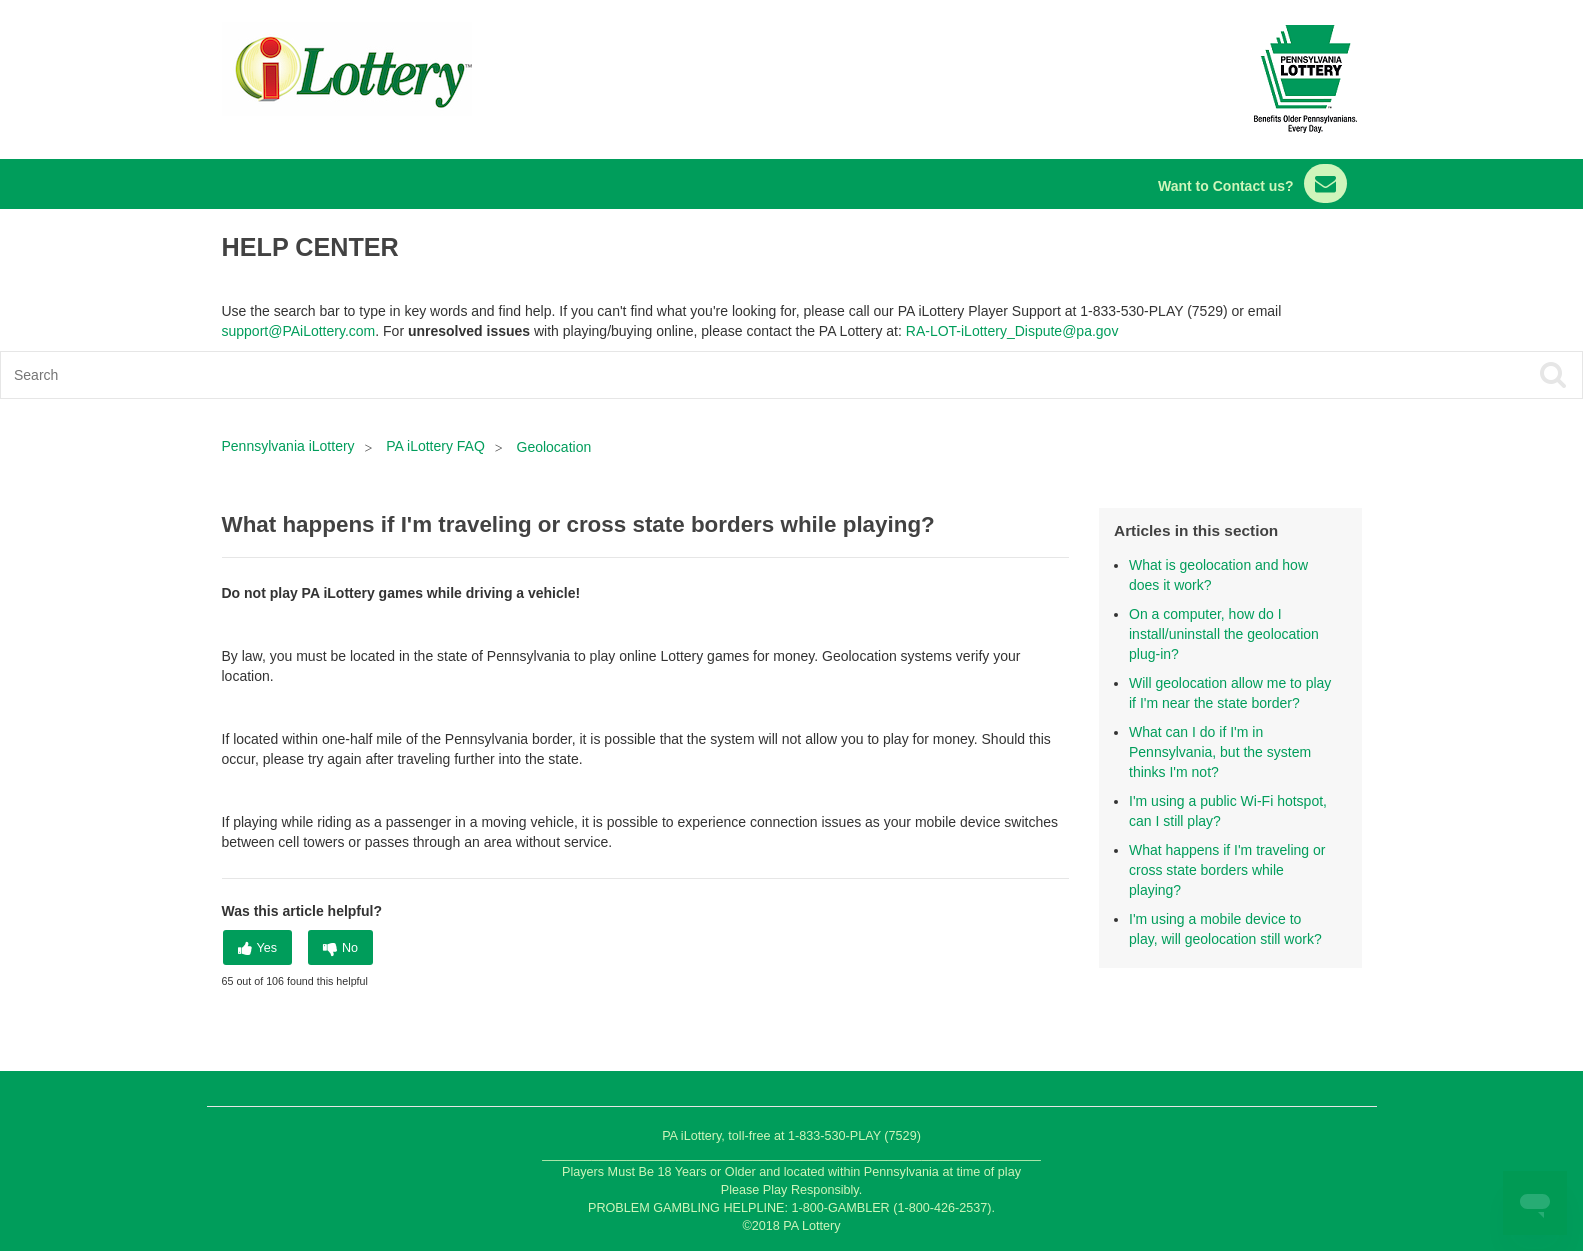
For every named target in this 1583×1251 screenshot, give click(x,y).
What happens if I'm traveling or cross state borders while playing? (1227, 870)
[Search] (633, 375)
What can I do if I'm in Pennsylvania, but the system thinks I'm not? (1220, 752)
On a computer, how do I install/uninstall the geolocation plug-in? (1224, 634)
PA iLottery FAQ (435, 446)
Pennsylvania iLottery (290, 446)
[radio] (258, 947)
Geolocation (554, 447)
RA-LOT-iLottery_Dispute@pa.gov (1012, 331)
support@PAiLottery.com (299, 331)
